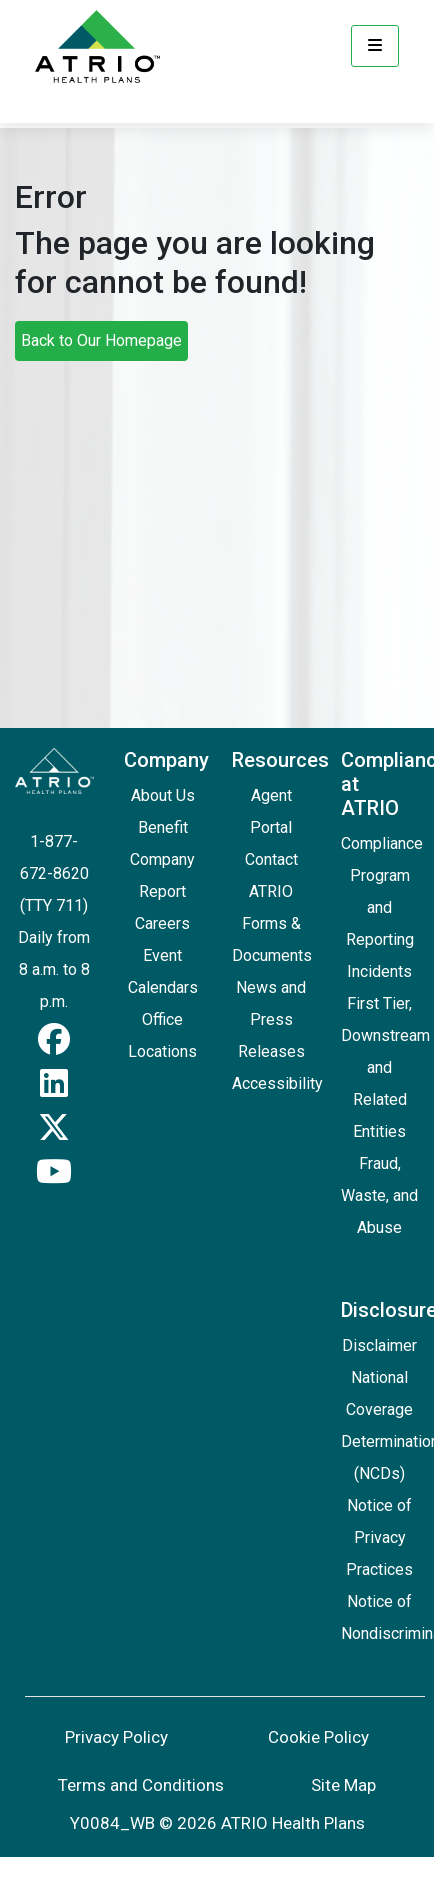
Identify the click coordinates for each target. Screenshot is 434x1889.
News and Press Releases (271, 1019)
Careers (162, 923)
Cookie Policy (318, 1737)
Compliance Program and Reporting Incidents (382, 907)
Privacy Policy (116, 1737)
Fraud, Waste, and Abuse (379, 1195)
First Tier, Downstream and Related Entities (385, 1067)
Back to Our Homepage (101, 340)
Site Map (343, 1785)
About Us (163, 795)
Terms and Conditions (141, 1785)
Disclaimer (379, 1345)
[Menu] (375, 46)
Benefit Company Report (162, 859)
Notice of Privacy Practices (379, 1537)
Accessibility (277, 1083)
